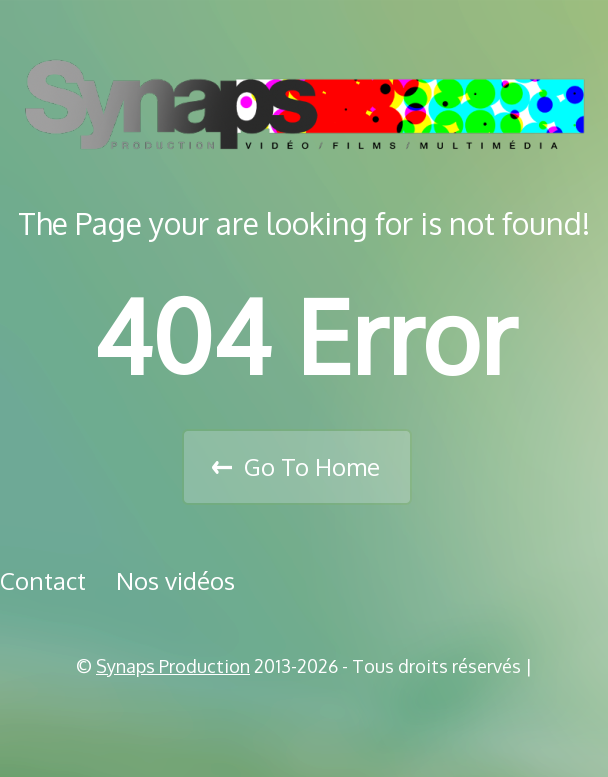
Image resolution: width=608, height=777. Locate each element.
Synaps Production (173, 666)
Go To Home (312, 466)
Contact (43, 580)
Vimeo (311, 717)
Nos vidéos (175, 580)
